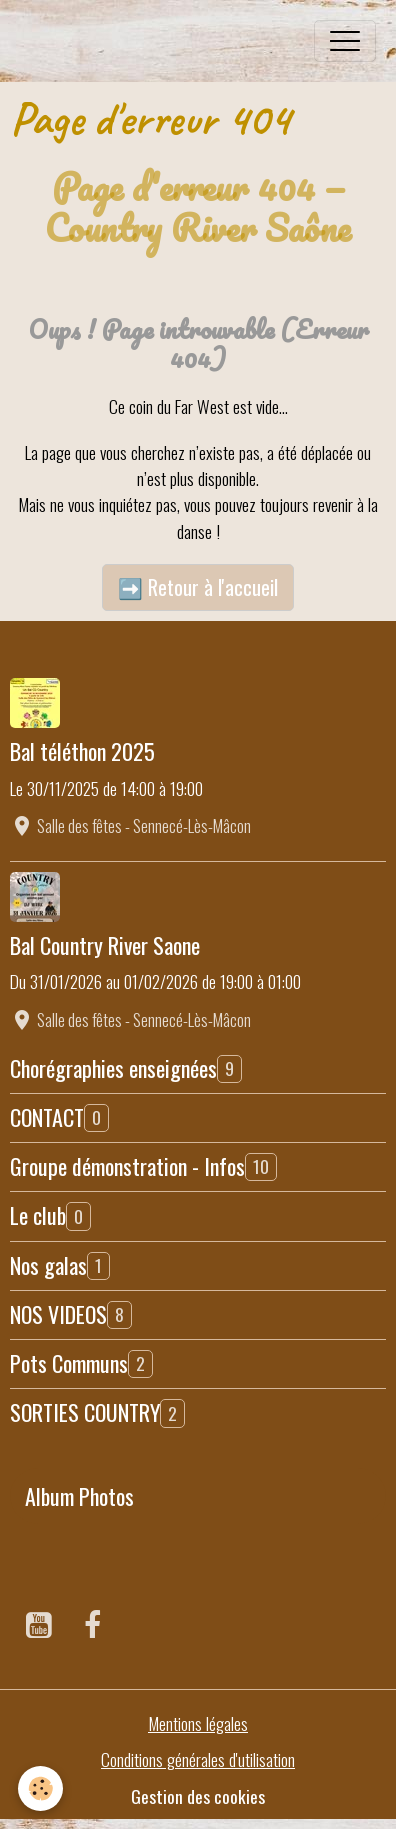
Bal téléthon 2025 (82, 751)
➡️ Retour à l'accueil (198, 587)
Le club (38, 1215)
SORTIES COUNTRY (85, 1412)
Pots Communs (69, 1363)
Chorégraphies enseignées (113, 1068)
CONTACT (47, 1117)
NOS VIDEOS (58, 1314)
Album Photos (79, 1496)
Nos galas (48, 1265)
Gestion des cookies (198, 1796)
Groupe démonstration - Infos (127, 1166)
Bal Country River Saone (105, 945)
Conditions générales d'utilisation (198, 1759)
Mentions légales (198, 1723)
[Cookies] (40, 1788)
